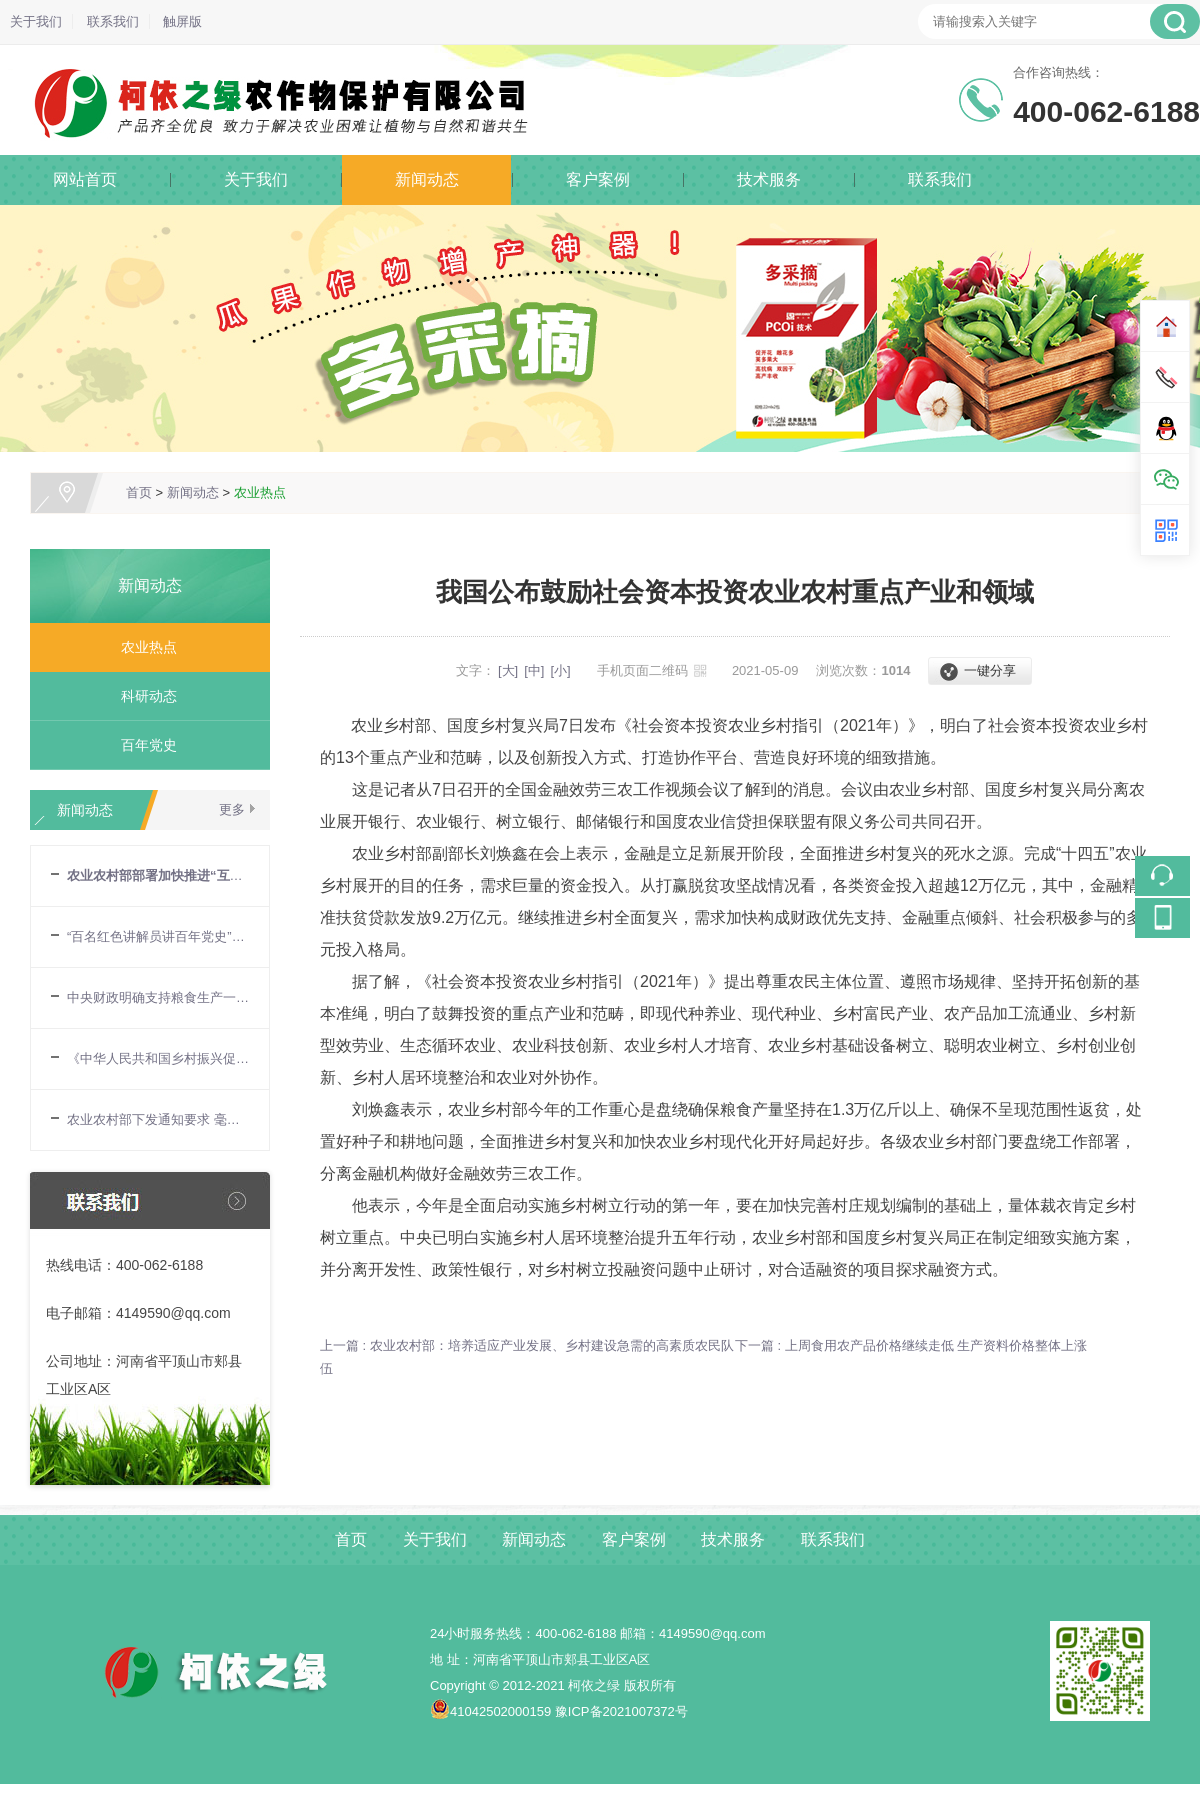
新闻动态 (427, 179)
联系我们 (113, 21)
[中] (534, 670)
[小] (560, 670)
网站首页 (85, 179)
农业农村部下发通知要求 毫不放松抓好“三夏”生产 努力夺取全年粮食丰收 (158, 1119)
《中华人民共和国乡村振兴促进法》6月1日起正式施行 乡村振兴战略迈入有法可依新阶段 (158, 1058)
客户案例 (598, 179)
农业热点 (260, 492)
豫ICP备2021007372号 (621, 1711)
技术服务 (769, 179)
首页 (139, 492)
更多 (232, 809)
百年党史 (142, 745)
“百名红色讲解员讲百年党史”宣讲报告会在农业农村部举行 (158, 936)
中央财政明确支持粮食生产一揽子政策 (158, 997)
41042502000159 (490, 1711)
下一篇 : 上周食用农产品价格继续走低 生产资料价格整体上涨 (911, 1345)
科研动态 (142, 696)
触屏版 (182, 21)
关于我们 (36, 21)
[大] (508, 670)
